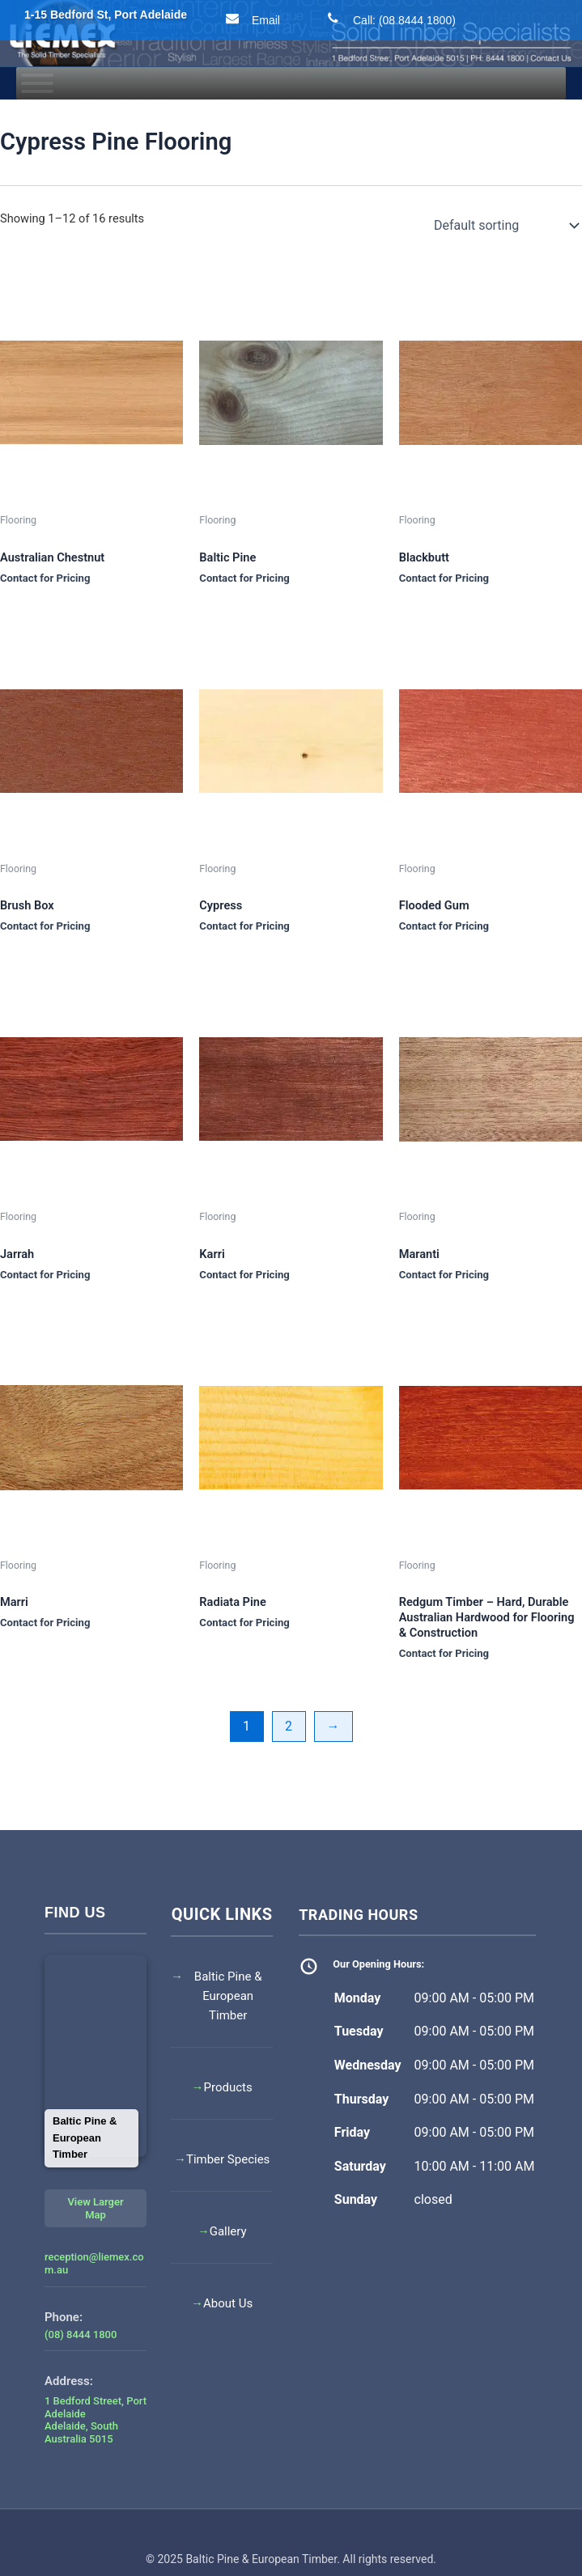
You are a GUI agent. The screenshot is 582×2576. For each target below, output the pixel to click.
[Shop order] (504, 226)
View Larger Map (95, 2208)
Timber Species (228, 2159)
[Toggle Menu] (37, 83)
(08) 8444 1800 (81, 2334)
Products (228, 2087)
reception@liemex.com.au (94, 2263)
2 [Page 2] (288, 1726)
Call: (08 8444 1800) (388, 19)
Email (249, 19)
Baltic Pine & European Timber (228, 1996)
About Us (228, 2303)
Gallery (228, 2231)
